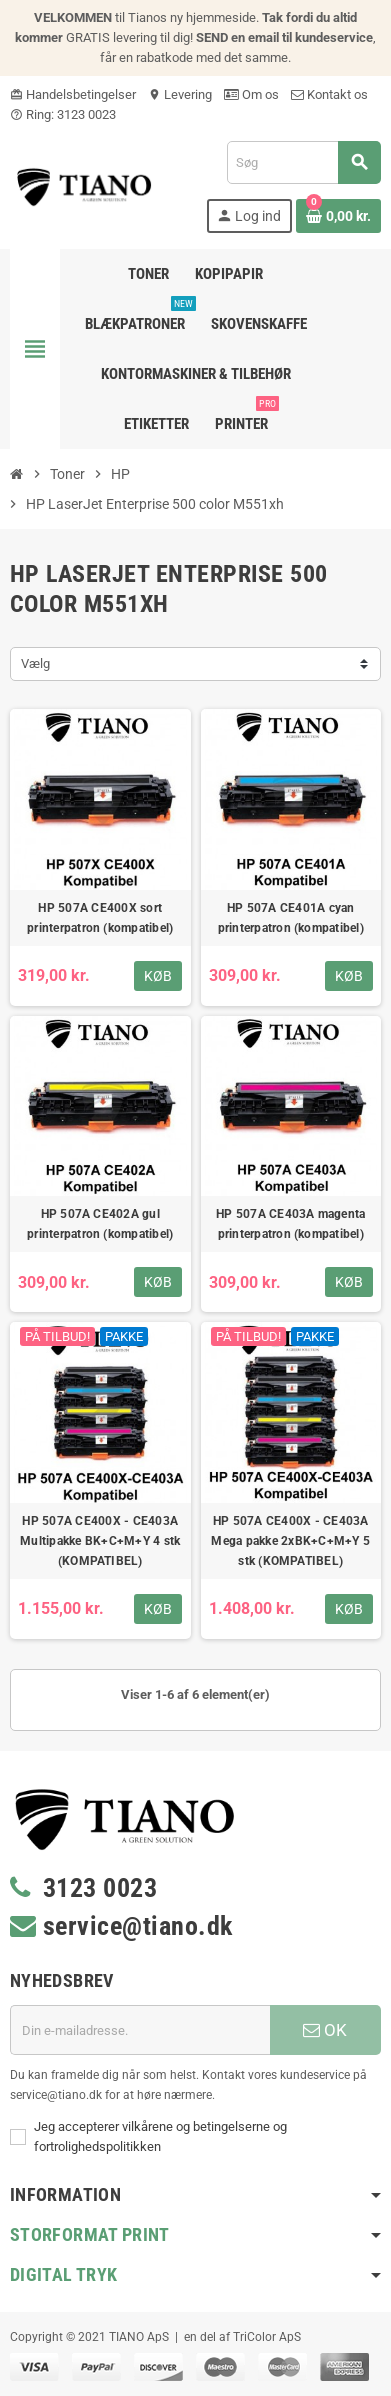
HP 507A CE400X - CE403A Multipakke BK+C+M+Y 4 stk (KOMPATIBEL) (100, 1541)
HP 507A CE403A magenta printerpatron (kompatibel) (290, 1224)
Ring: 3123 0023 (63, 114)
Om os (251, 94)
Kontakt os (329, 94)
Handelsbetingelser (73, 94)
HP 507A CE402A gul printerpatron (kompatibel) (100, 1224)
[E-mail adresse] (140, 2030)
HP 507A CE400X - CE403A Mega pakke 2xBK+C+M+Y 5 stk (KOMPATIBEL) (290, 1541)
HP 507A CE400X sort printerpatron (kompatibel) (100, 918)
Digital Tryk (63, 2274)
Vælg (35, 663)
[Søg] (303, 162)
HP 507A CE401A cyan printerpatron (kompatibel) (291, 918)
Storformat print (90, 2234)
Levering (180, 94)
